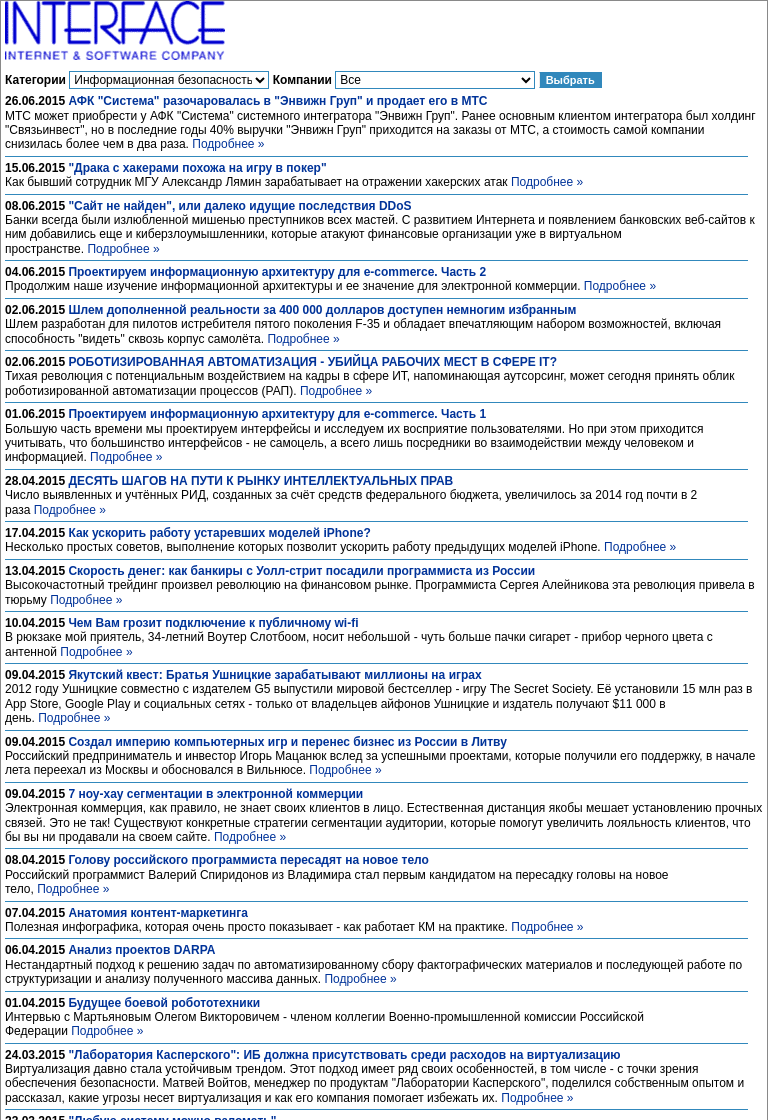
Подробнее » (228, 144)
